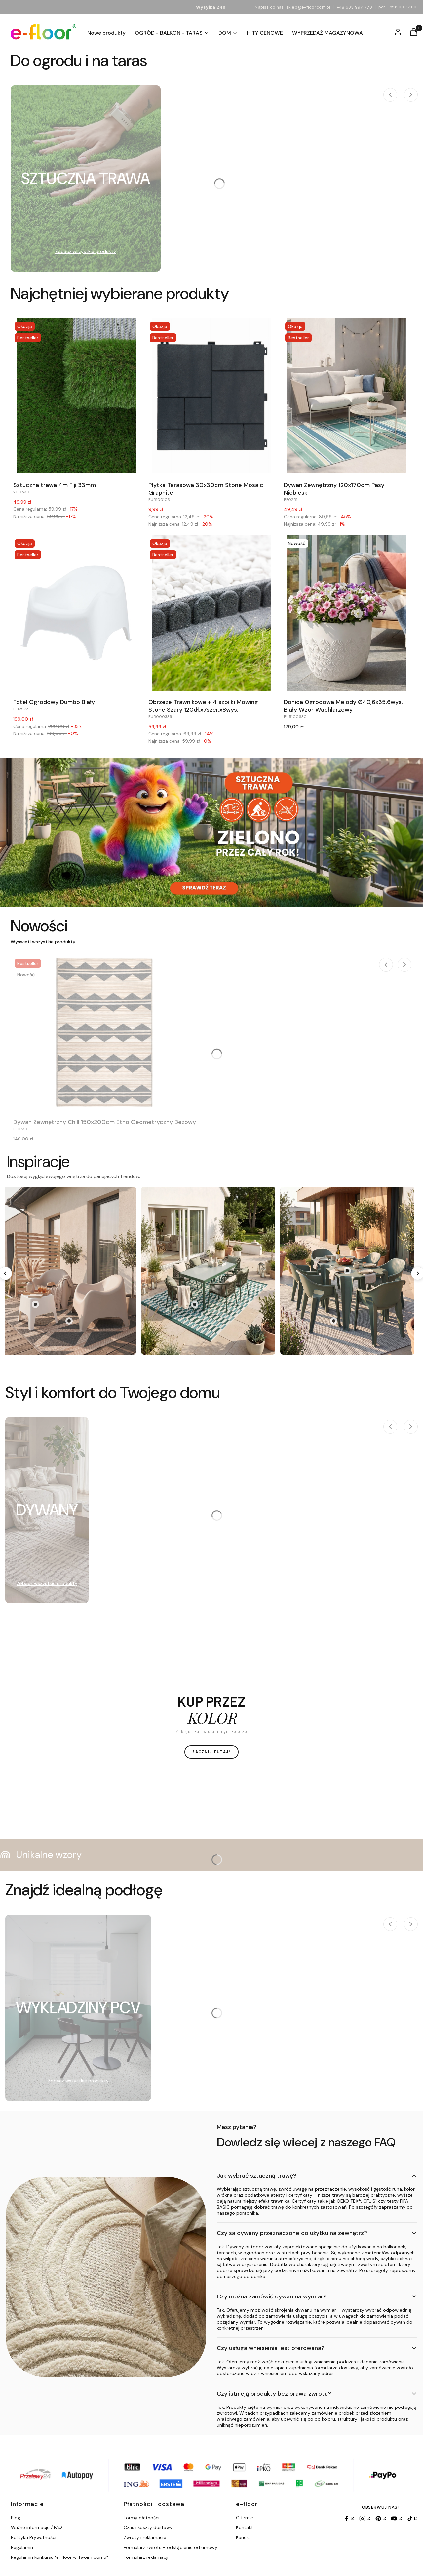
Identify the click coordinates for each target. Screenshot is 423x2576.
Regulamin (22, 2547)
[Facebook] (348, 2518)
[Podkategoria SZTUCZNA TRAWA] (86, 178)
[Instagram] (364, 2518)
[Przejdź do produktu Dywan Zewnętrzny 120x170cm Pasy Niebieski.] (346, 395)
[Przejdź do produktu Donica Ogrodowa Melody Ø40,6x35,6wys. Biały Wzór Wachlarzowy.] (346, 613)
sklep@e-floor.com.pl (308, 7)
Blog (15, 2517)
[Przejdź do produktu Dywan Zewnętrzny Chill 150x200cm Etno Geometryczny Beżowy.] (104, 1032)
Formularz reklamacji (146, 2557)
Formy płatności (141, 2517)
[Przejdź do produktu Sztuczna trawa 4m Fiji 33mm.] (76, 395)
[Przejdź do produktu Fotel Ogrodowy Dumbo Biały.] (76, 613)
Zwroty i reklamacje (145, 2537)
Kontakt (244, 2527)
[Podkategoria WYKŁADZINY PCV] (78, 2008)
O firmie (244, 2517)
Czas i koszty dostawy (148, 2527)
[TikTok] (412, 2518)
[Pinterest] (380, 2518)
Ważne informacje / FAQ (36, 2527)
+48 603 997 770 (354, 7)
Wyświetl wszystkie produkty (43, 942)
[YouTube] (396, 2518)
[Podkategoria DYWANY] (47, 1510)
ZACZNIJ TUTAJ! (211, 1752)
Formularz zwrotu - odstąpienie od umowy (170, 2547)
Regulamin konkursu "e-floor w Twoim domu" (59, 2557)
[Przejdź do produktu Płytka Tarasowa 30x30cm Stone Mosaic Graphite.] (211, 395)
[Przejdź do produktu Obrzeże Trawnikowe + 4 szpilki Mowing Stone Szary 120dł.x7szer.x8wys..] (211, 613)
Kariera (243, 2537)
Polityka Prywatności (33, 2537)
